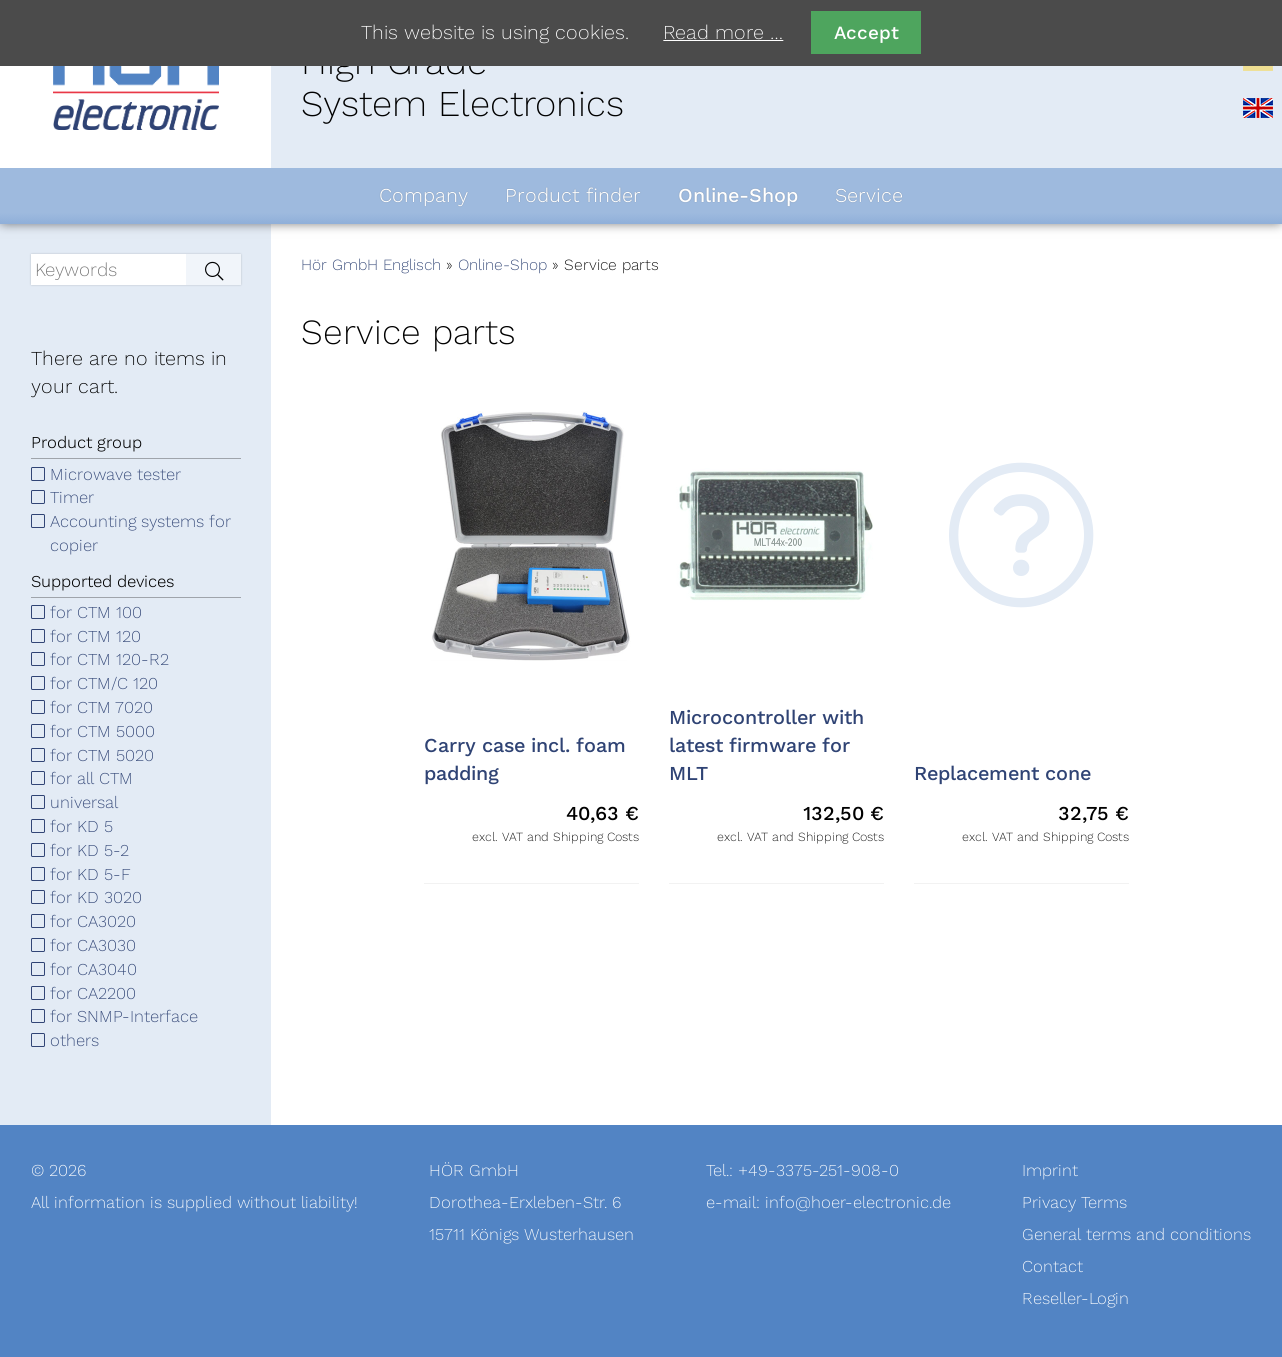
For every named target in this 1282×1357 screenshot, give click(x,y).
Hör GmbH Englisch (371, 265)
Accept (866, 32)
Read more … (723, 33)
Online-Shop (502, 265)
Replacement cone (1002, 774)
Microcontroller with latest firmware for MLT (766, 746)
